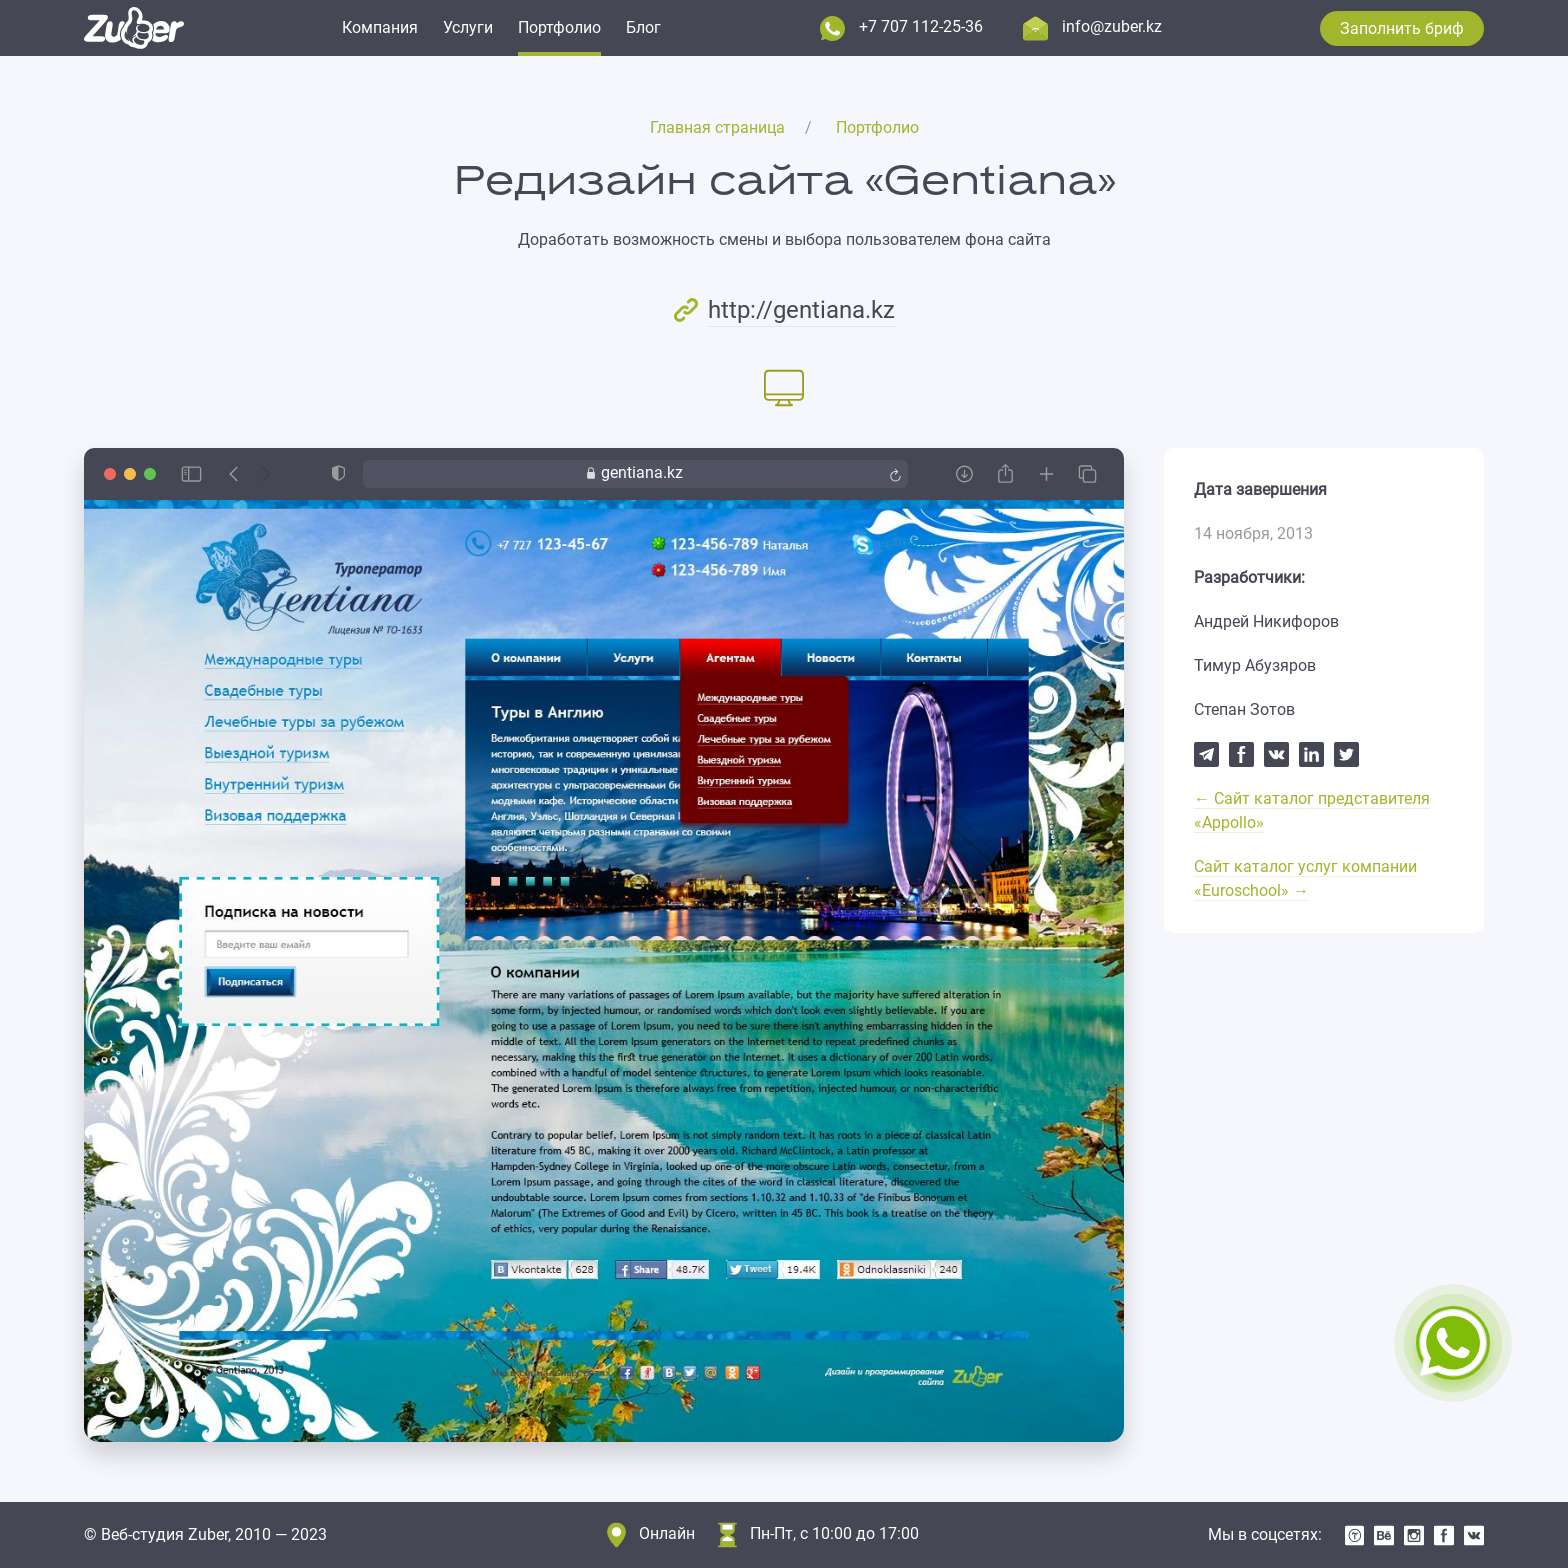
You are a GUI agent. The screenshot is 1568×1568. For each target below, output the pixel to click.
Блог (643, 27)
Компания (380, 27)
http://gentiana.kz (801, 310)
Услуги (468, 27)
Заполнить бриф (1402, 28)
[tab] (784, 386)
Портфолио (559, 27)
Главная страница (717, 127)
